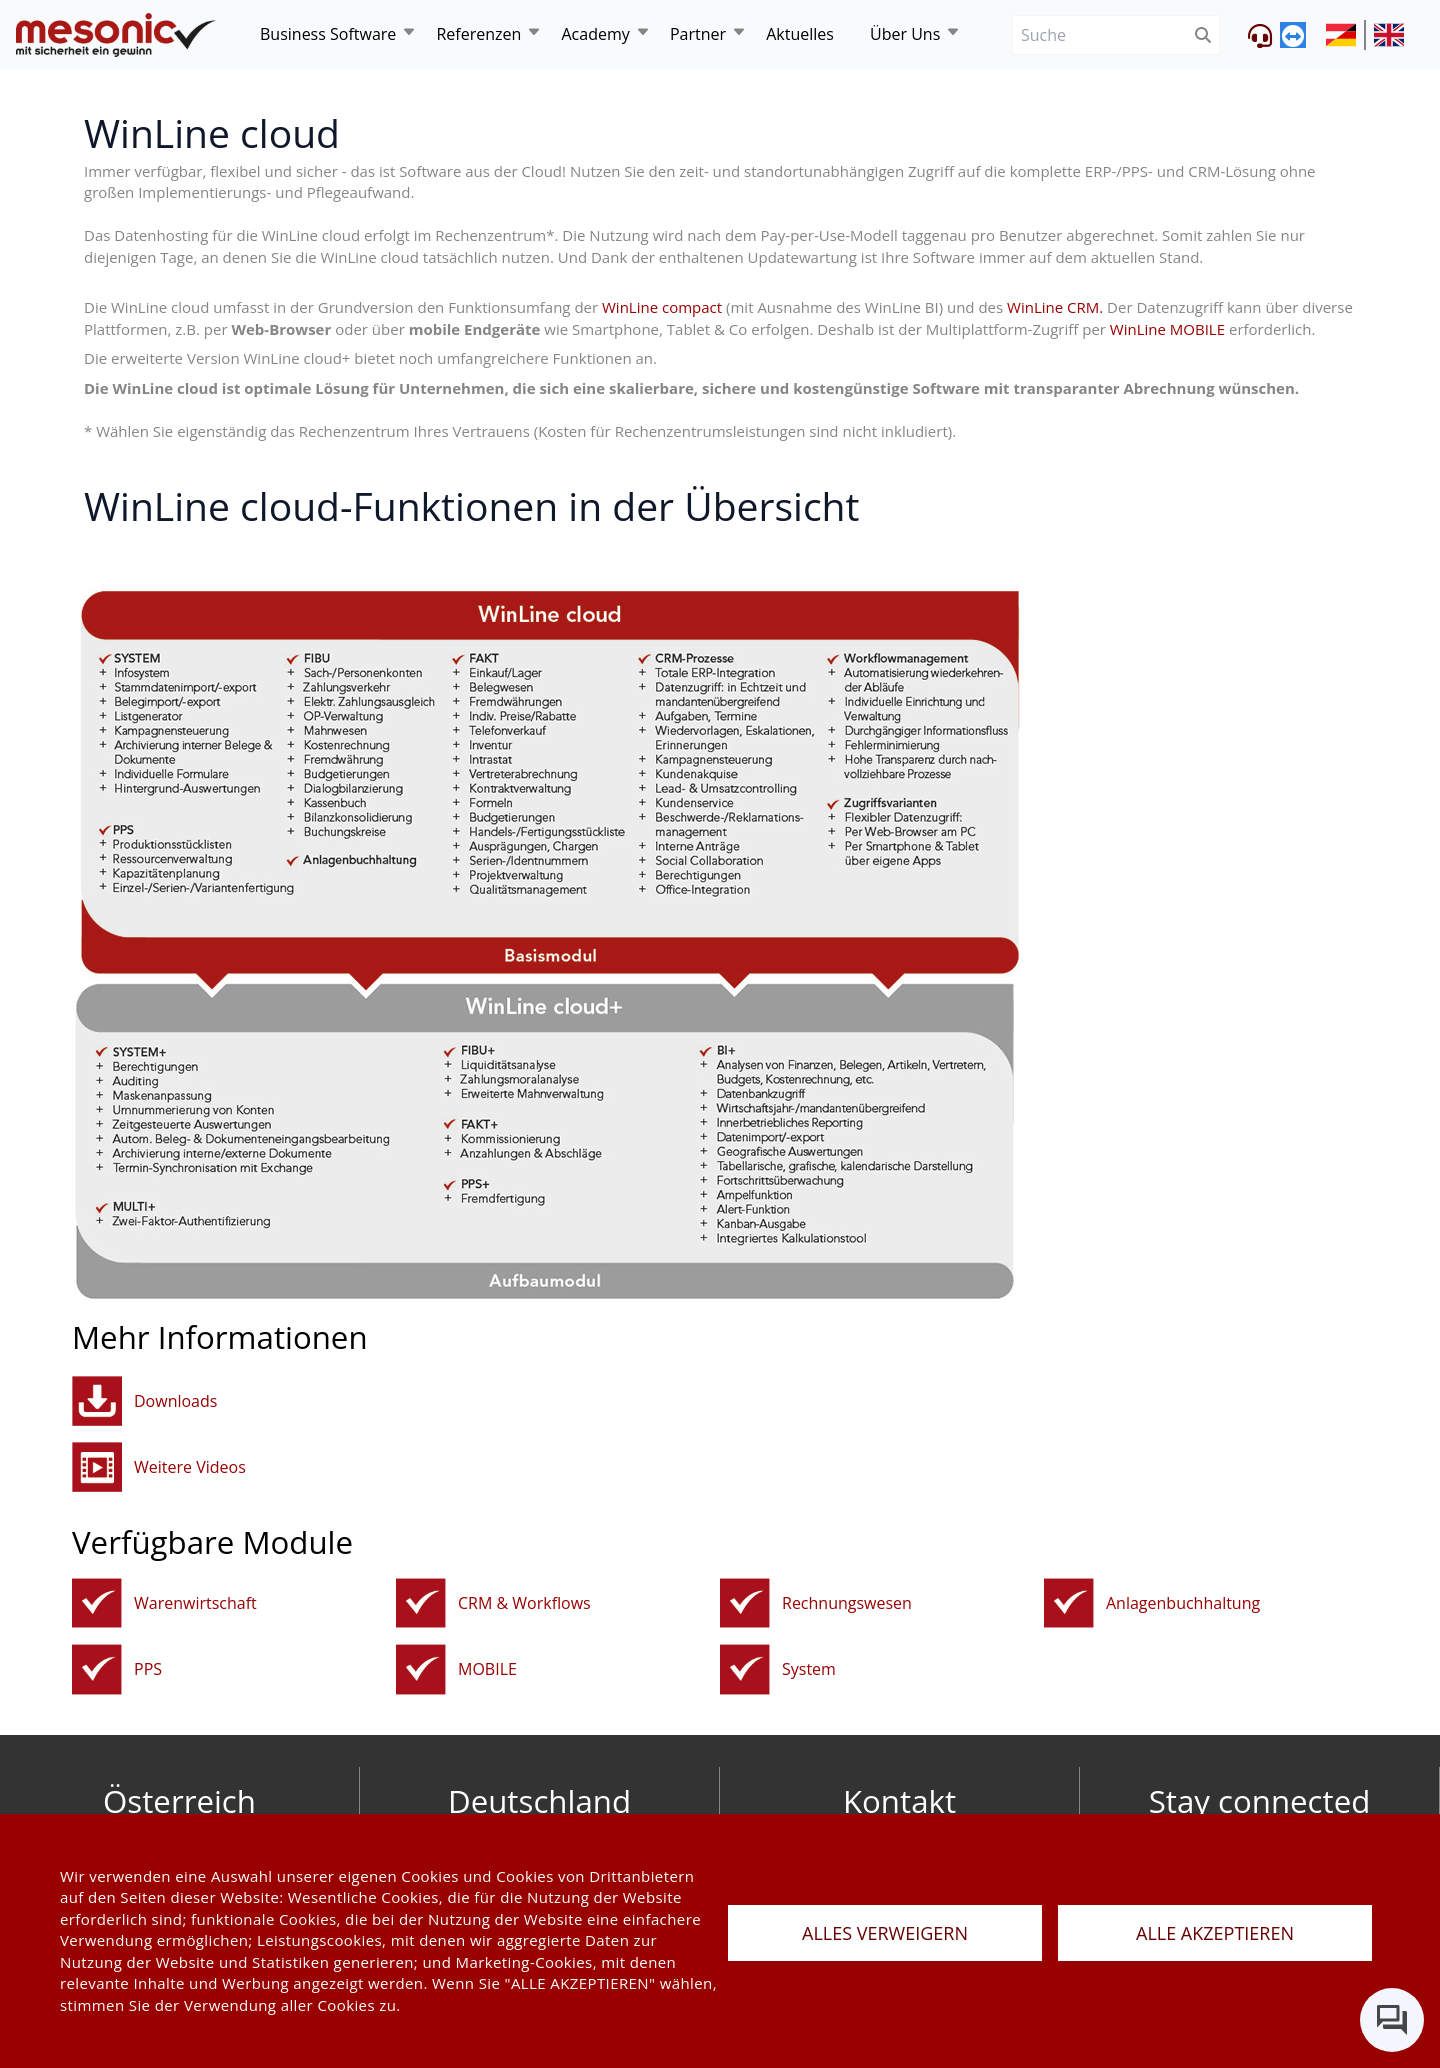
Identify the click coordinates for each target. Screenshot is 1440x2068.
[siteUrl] (1346, 35)
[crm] (421, 1603)
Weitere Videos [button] (190, 1467)
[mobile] (421, 1669)
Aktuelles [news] (800, 34)
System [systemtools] (809, 1669)
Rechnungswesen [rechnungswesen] (847, 1603)
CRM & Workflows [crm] (524, 1603)
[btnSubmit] (1203, 35)
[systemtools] (745, 1669)
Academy (595, 34)
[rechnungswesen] (745, 1603)
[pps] (97, 1669)
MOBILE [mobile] (487, 1669)
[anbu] (1069, 1603)
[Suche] (1099, 35)
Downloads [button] (175, 1401)
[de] (116, 35)
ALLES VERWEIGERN (885, 1933)
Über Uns (905, 34)
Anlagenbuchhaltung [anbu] (1183, 1603)
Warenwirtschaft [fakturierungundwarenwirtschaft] (195, 1603)
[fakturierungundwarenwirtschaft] (97, 1603)
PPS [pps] (148, 1669)
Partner (698, 34)
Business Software (328, 34)
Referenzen (478, 34)
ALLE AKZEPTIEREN (1215, 1933)
